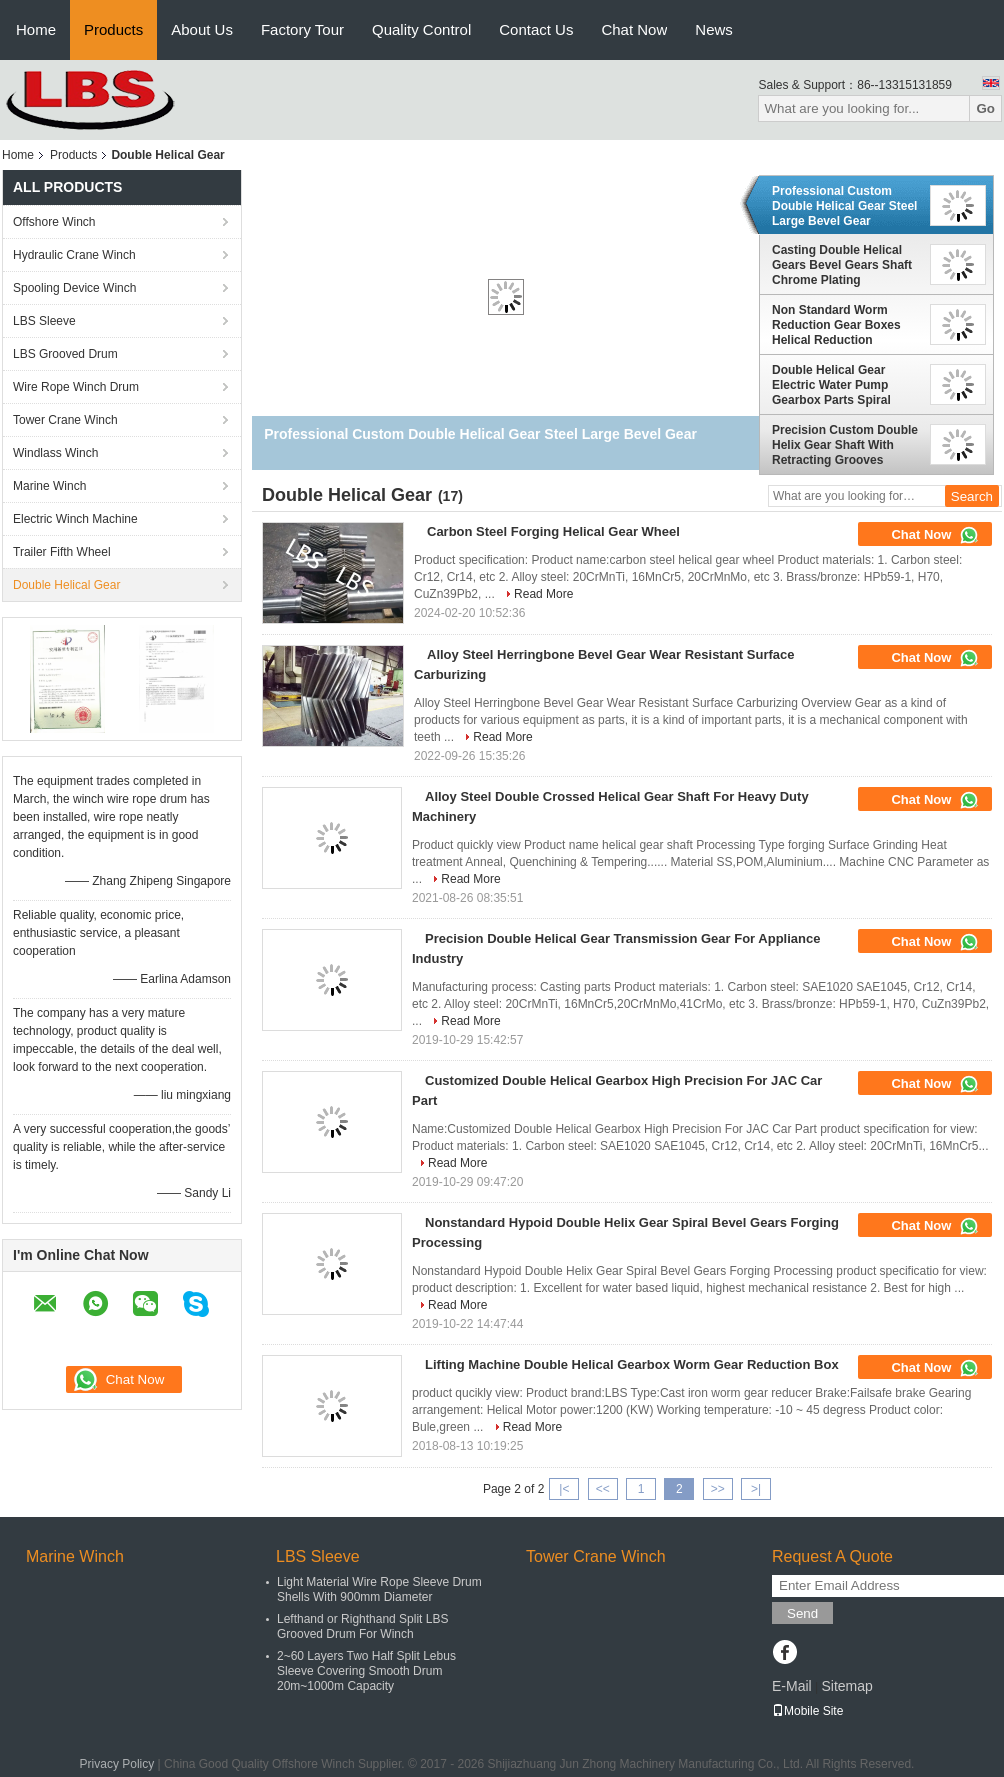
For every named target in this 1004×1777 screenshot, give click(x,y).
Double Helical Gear (66, 585)
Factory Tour (302, 29)
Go (985, 108)
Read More (543, 594)
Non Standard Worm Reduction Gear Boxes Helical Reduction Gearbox (836, 325)
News (714, 29)
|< (564, 1489)
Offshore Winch (54, 222)
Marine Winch (49, 486)
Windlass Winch (55, 453)
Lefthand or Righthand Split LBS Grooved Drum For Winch (362, 1626)
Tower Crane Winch (65, 420)
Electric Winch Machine (75, 519)
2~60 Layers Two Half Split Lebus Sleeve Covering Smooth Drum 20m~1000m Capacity (366, 1671)
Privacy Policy (117, 1764)
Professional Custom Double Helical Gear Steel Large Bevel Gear (844, 206)
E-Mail (792, 1686)
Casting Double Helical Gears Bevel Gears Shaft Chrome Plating (842, 265)
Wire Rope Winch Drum (76, 387)
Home (36, 29)
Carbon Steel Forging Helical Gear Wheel (553, 531)
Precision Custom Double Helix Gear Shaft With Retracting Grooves (845, 445)
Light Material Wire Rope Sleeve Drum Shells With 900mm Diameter (379, 1589)
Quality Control (421, 29)
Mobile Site (807, 1711)
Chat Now (634, 29)
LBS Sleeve (44, 321)
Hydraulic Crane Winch (74, 255)
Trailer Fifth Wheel (62, 552)
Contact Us (536, 29)
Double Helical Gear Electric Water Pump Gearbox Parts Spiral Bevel (831, 385)
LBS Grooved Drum (65, 354)
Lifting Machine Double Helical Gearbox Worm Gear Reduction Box (632, 1364)
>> (718, 1489)
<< (603, 1489)
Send (802, 1613)
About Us (202, 29)
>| (756, 1489)
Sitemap (846, 1686)
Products (113, 29)
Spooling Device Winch (74, 288)
